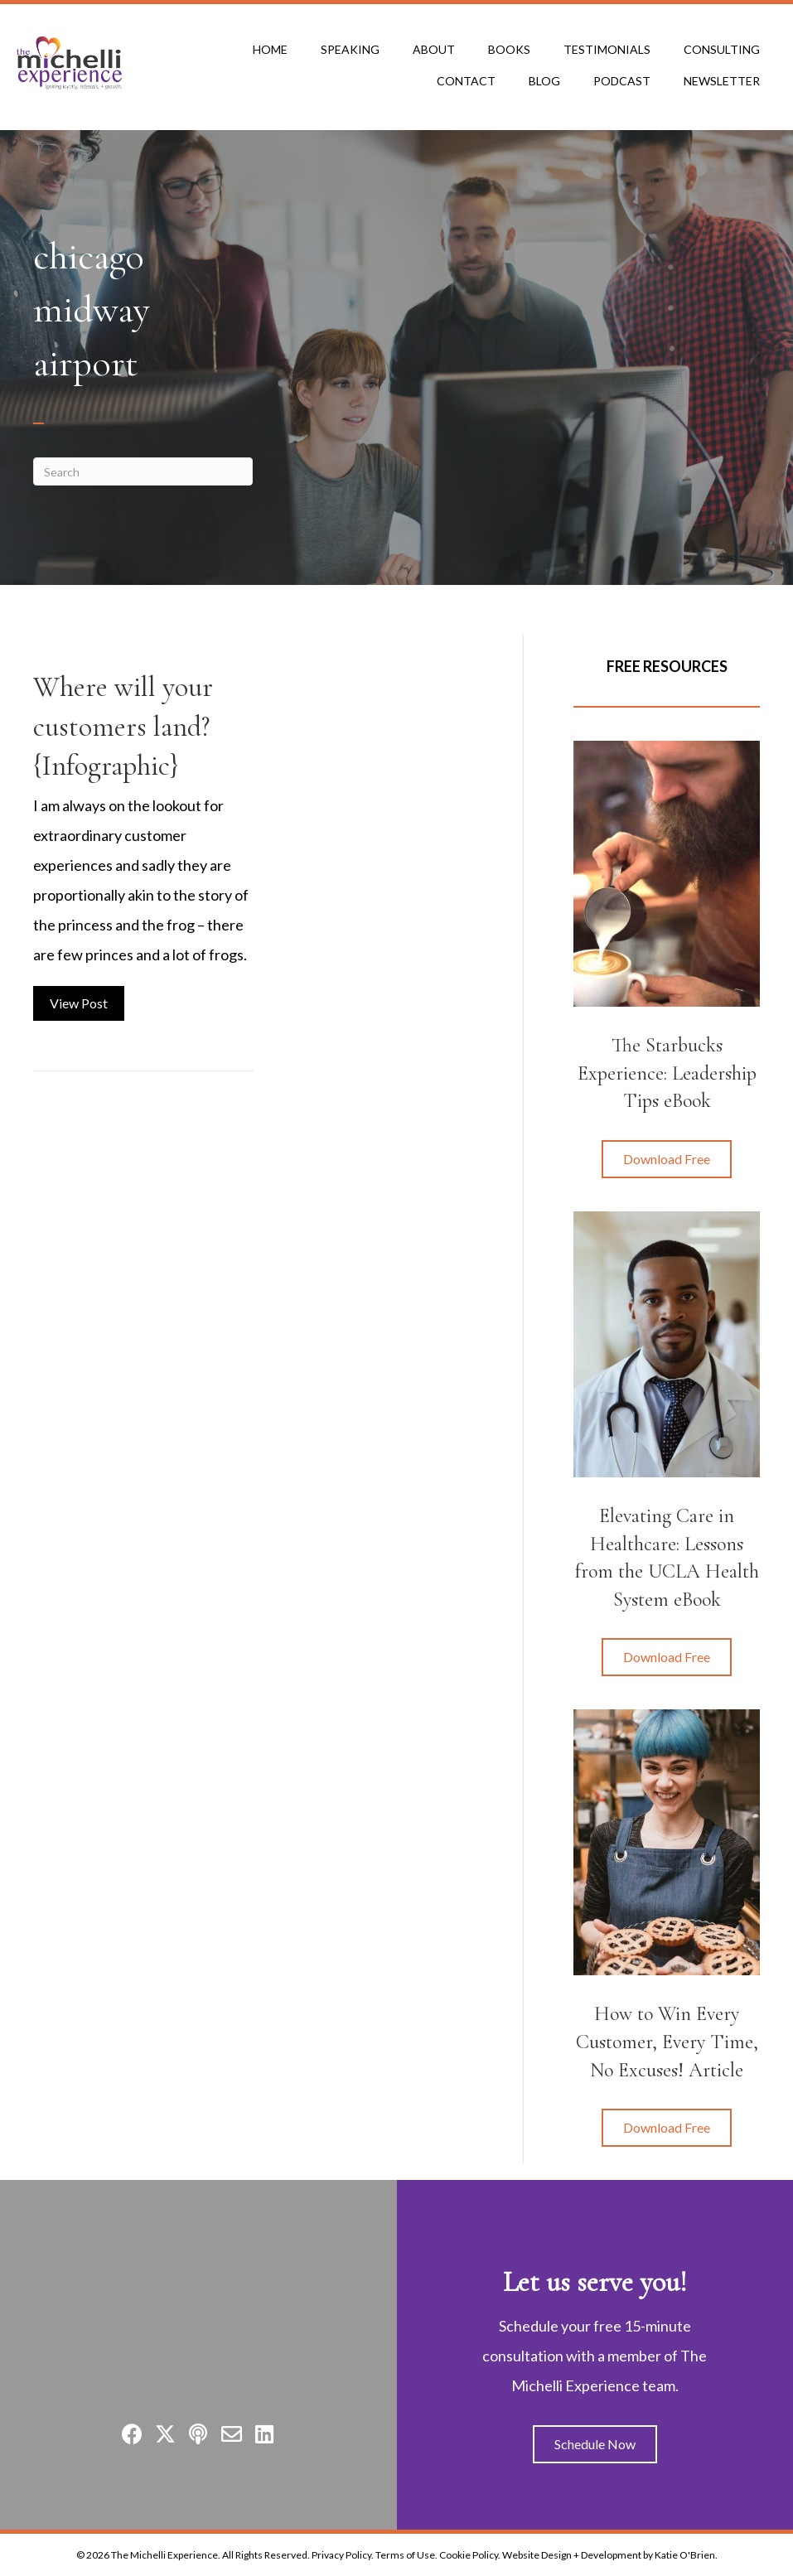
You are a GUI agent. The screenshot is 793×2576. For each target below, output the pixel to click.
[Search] (143, 471)
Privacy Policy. (343, 2555)
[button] (667, 1159)
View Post (87, 1000)
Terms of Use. (406, 2555)
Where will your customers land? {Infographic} (123, 726)
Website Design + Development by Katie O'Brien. (610, 2555)
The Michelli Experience (164, 2555)
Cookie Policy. (469, 2555)
